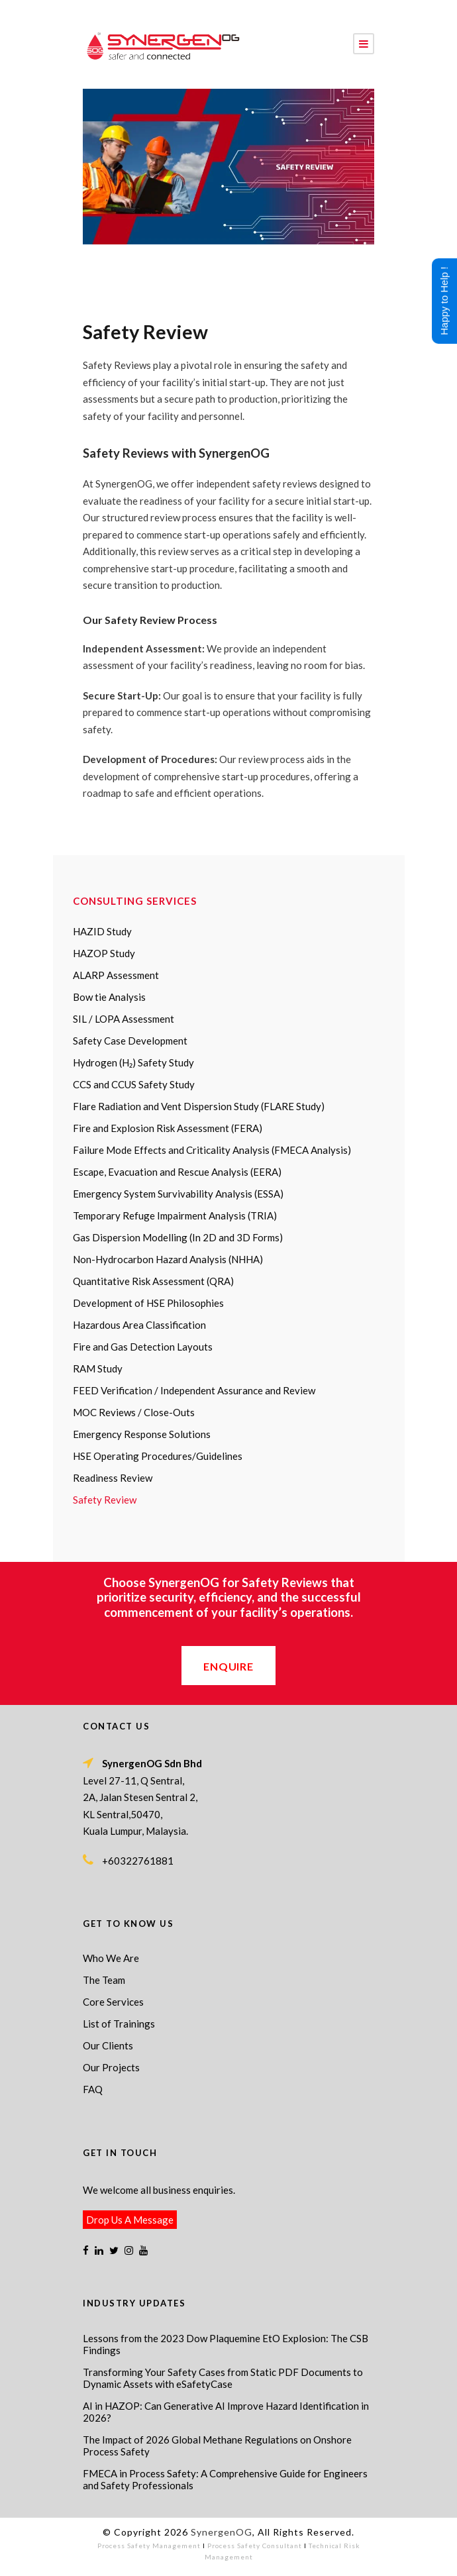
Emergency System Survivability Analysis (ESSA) (178, 1194)
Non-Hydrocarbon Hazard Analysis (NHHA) (168, 1259)
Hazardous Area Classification (139, 1325)
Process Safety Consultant (254, 2546)
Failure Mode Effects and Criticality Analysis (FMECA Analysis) (212, 1150)
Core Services (113, 2002)
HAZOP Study (104, 953)
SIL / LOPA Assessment (123, 1019)
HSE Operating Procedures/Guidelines (157, 1456)
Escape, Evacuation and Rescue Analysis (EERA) (177, 1172)
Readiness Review (112, 1478)
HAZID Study (102, 931)
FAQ (93, 2089)
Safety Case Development (130, 1041)
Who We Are (111, 1958)
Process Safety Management (149, 2546)
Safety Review (104, 1500)
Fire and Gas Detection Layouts (143, 1347)
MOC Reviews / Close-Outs (134, 1412)
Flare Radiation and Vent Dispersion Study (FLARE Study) (199, 1106)
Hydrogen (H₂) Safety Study (133, 1062)
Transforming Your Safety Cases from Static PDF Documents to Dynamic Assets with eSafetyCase (223, 2378)
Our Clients (108, 2045)
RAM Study (98, 1368)
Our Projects (111, 2067)
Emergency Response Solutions (142, 1434)
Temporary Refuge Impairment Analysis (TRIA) (175, 1215)
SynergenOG (221, 2532)
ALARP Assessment (116, 975)
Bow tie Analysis (109, 997)
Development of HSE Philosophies (148, 1303)
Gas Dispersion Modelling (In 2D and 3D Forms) (178, 1237)
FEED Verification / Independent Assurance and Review (194, 1390)
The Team (104, 1980)
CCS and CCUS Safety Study (134, 1084)
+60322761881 (138, 1861)
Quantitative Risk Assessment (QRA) (153, 1281)
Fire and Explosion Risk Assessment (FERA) (167, 1128)
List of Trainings (119, 2024)
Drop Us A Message (130, 2220)
